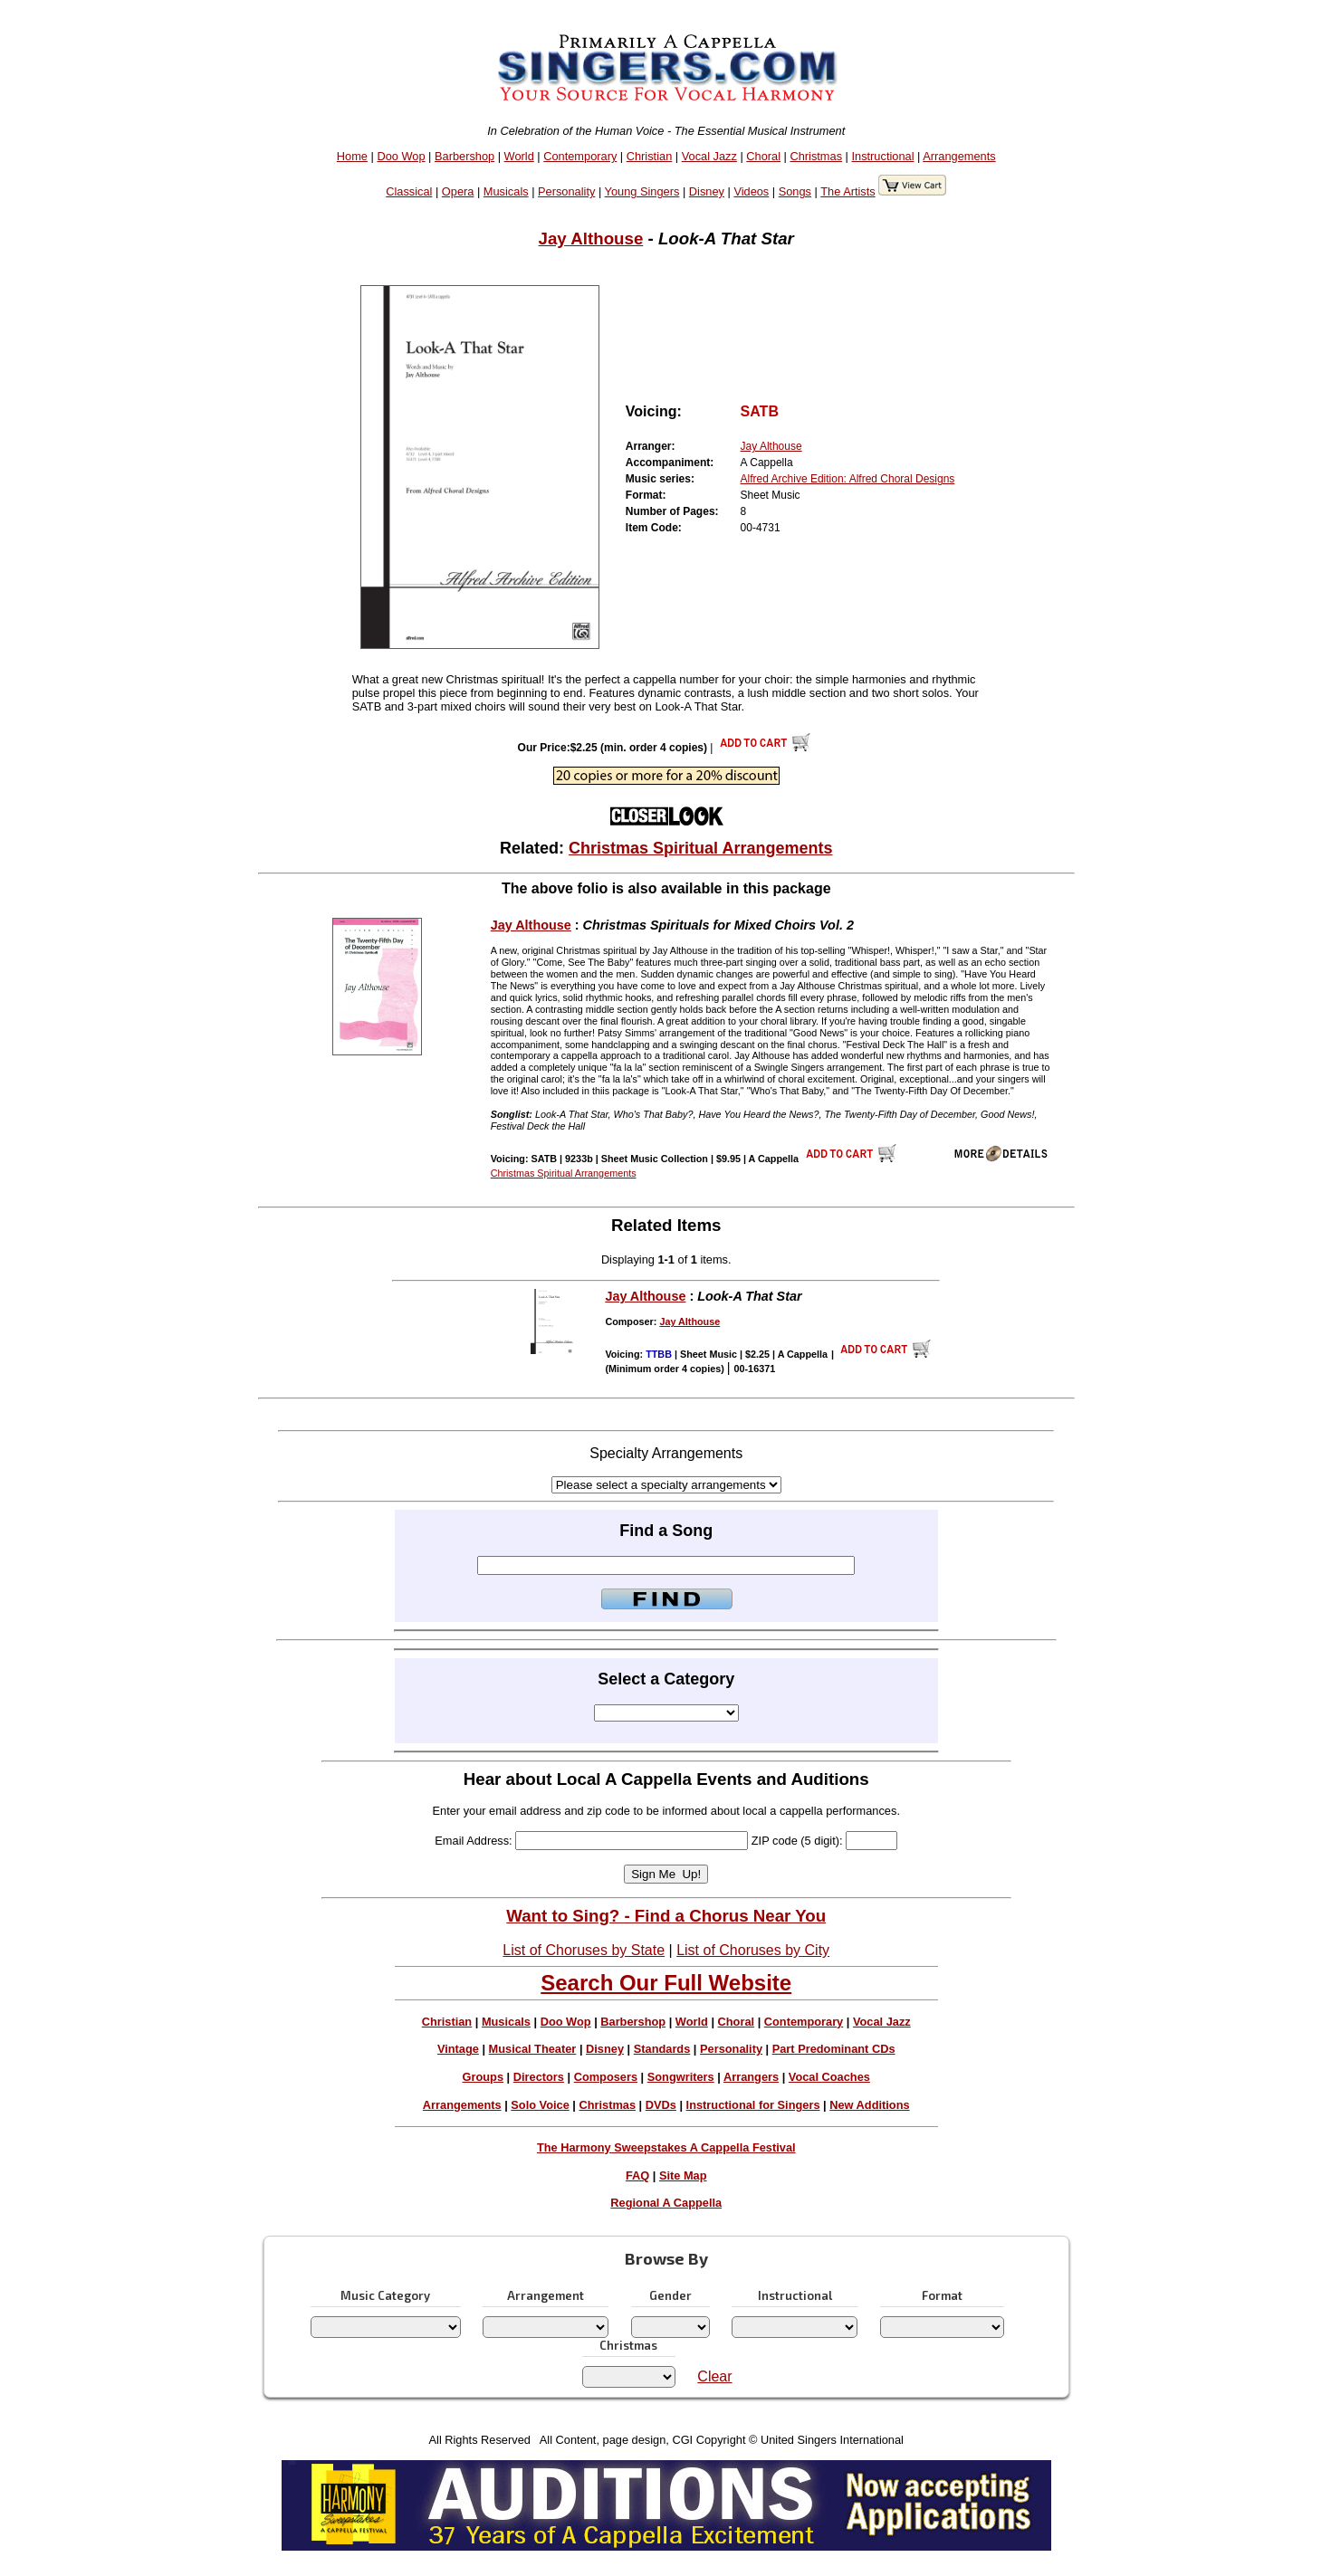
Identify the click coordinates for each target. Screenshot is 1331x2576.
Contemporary (580, 156)
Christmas (816, 156)
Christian (650, 156)
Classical (409, 191)
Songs (795, 191)
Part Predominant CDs (833, 2049)
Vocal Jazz (709, 156)
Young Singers (642, 191)
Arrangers (751, 2077)
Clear (714, 2376)
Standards (662, 2049)
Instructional (882, 156)
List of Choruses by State (584, 1950)
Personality (566, 191)
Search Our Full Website (666, 1982)
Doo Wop (401, 156)
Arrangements (959, 156)
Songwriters (680, 2077)
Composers (605, 2077)
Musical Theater (533, 2049)
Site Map (683, 2175)
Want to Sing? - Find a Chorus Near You (666, 1915)
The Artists (847, 191)
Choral (763, 156)
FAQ (637, 2175)
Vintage (458, 2049)
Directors (538, 2077)
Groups (483, 2077)
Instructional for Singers (753, 2105)
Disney (706, 191)
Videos (751, 191)
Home (352, 156)
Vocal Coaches (829, 2077)
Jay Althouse (591, 238)
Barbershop (464, 156)
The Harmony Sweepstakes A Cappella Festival (666, 2147)
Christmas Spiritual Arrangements (700, 848)
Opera (458, 191)
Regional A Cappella (666, 2202)
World (519, 156)
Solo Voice (540, 2105)
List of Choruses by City (752, 1950)
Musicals (506, 191)
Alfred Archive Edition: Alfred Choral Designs (848, 478)
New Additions (869, 2105)
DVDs (661, 2105)
